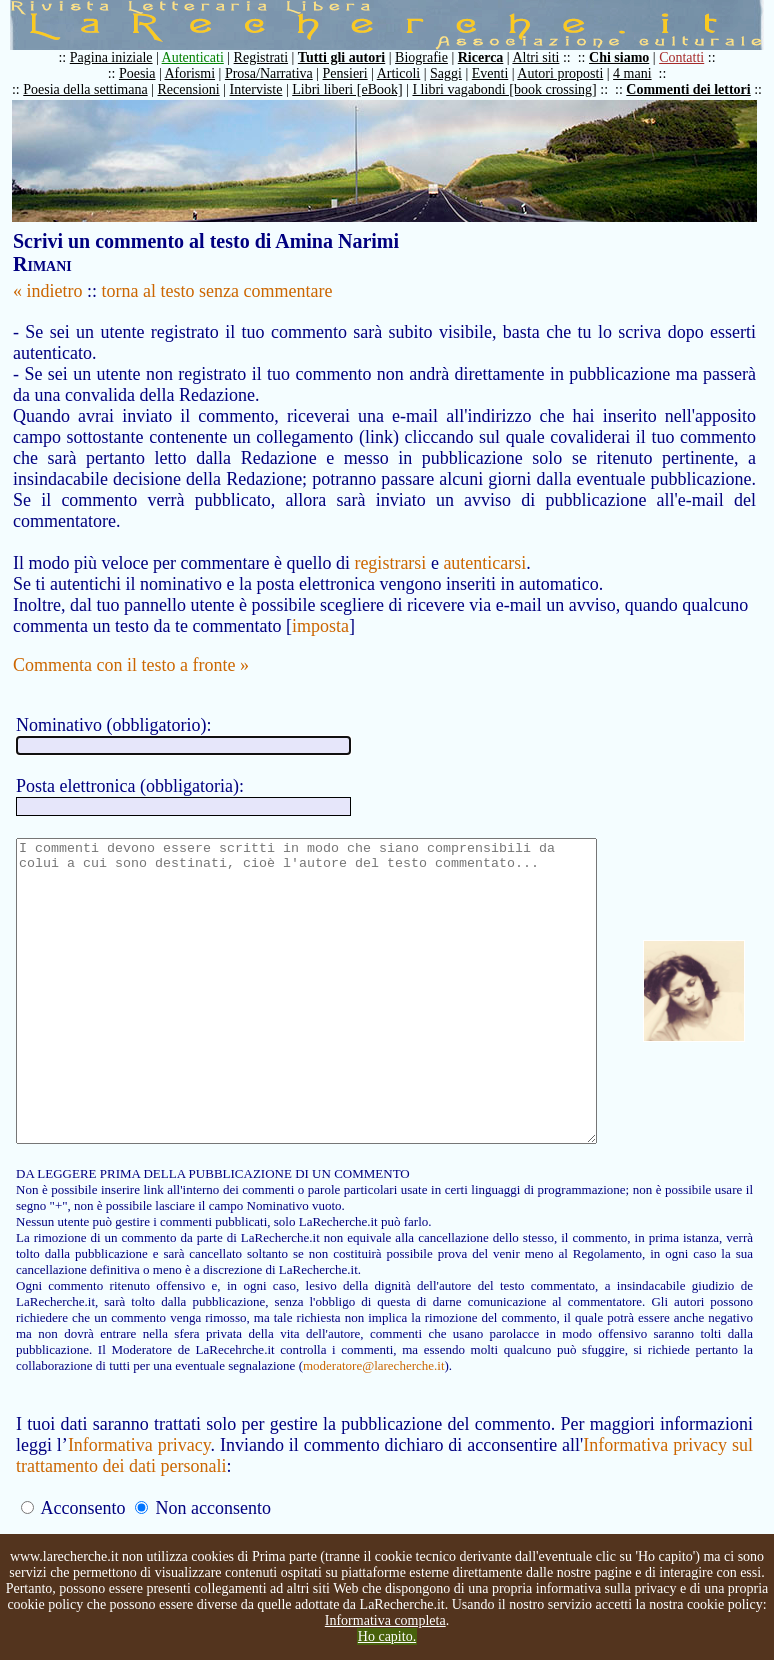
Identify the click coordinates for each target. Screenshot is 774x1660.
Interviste (266, 89)
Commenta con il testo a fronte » (131, 644)
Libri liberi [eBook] (357, 89)
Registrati (271, 57)
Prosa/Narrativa (279, 73)
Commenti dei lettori (698, 89)
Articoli (409, 73)
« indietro (48, 291)
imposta (320, 605)
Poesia (147, 73)
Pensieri (355, 73)
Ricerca (491, 57)
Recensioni (199, 89)
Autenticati (203, 57)
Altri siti (545, 57)
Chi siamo (629, 57)
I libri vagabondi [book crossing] (514, 89)
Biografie (431, 57)
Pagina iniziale (121, 57)
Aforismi (200, 73)
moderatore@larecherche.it (162, 1404)
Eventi (500, 73)
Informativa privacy (142, 1484)
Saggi (456, 73)
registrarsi (390, 542)
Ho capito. (387, 1636)
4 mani (642, 73)
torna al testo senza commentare (217, 291)
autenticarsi (484, 542)
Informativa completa (385, 1620)
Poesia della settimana (95, 89)
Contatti (691, 57)
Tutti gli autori (351, 57)
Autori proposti (570, 73)
